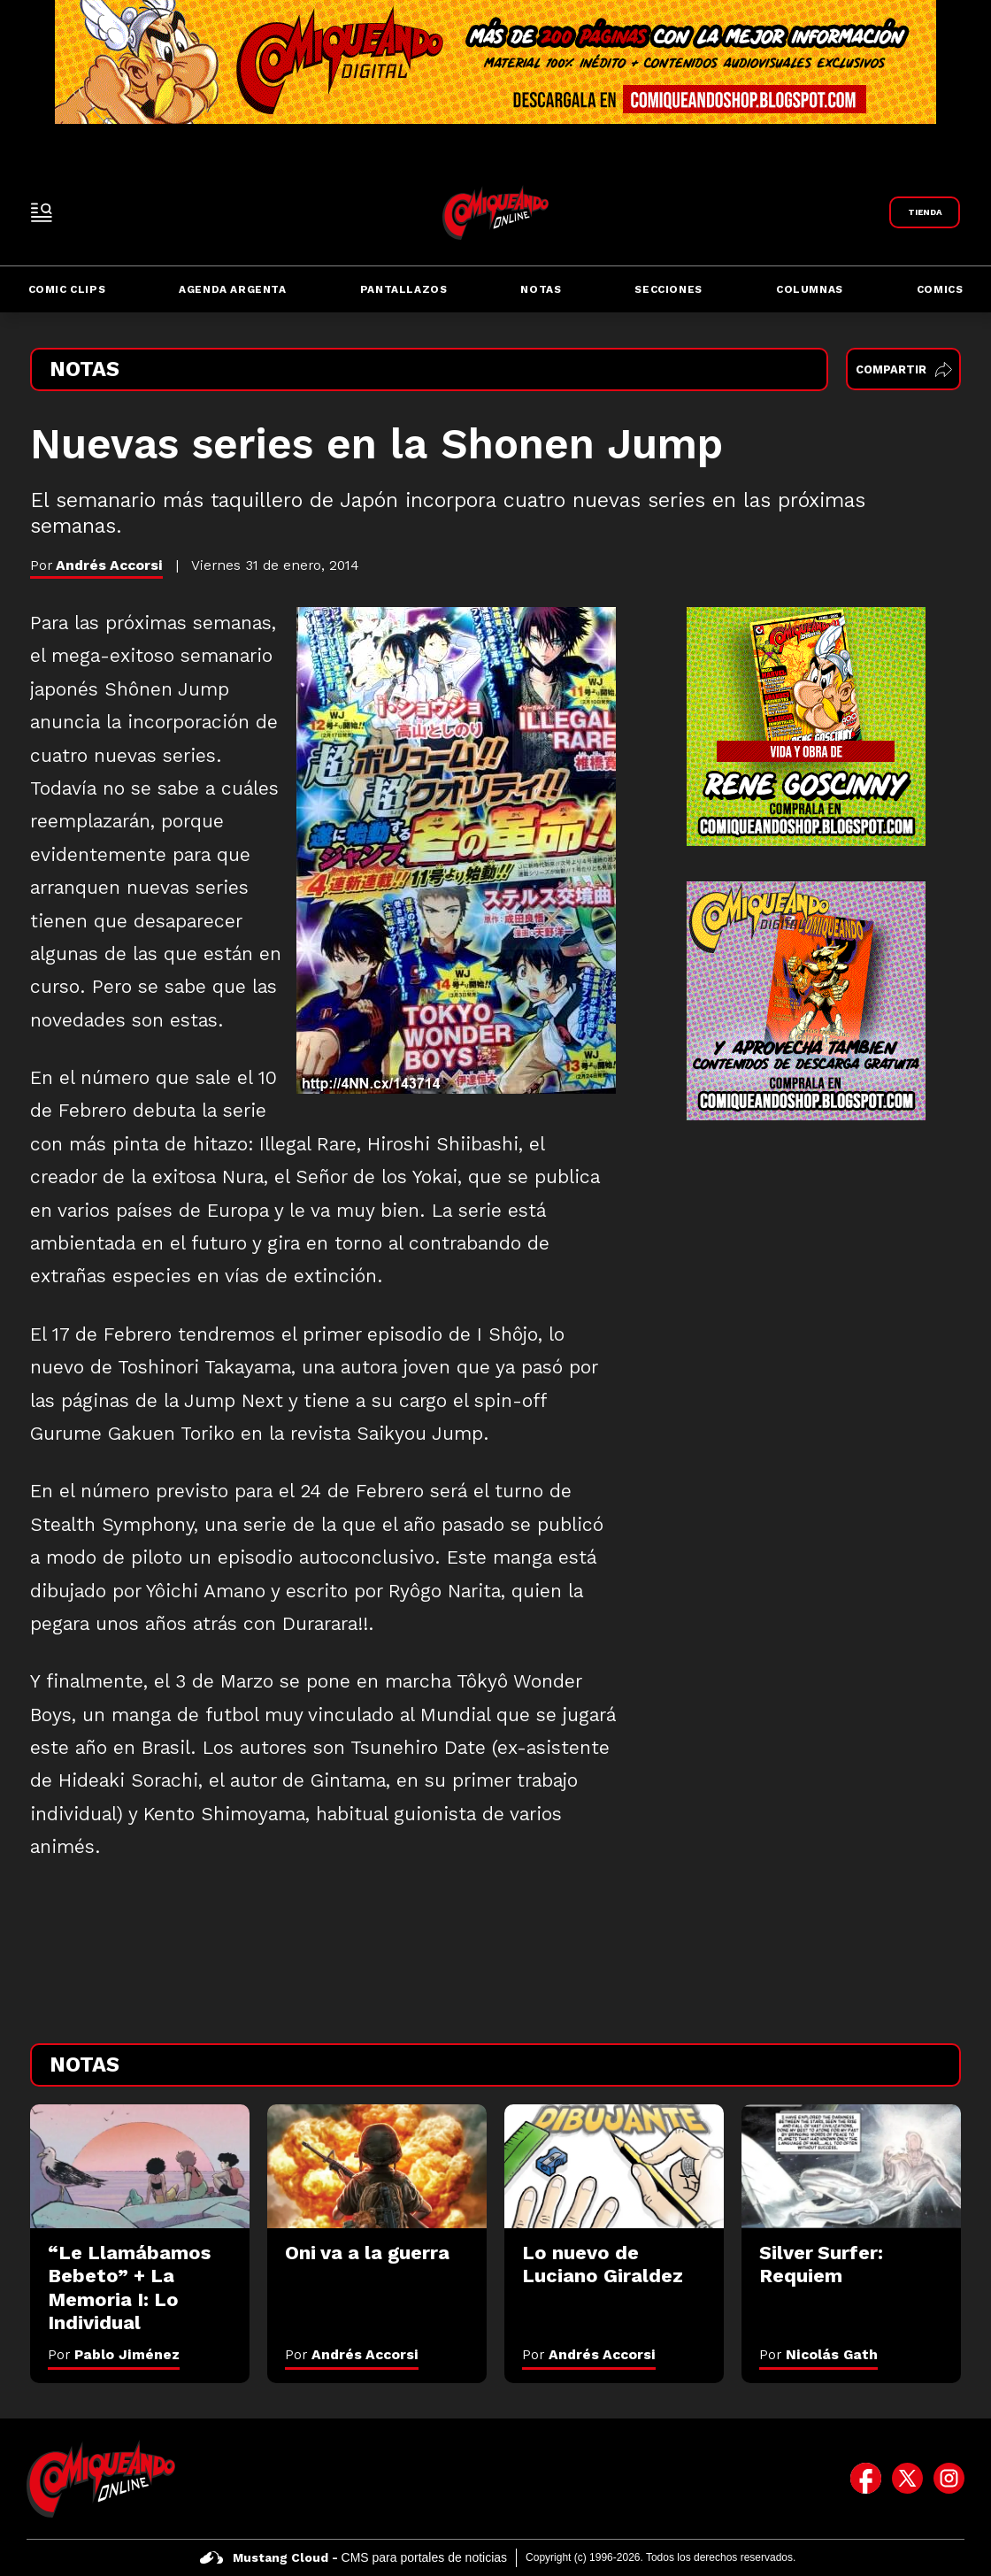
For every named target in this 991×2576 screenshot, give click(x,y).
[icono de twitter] (907, 2479)
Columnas (809, 289)
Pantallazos (404, 289)
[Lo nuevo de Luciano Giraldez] (614, 2166)
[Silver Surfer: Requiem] (851, 2166)
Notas (540, 289)
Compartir (904, 369)
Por (114, 2354)
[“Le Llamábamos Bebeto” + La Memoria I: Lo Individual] (140, 2166)
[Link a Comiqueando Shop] (924, 212)
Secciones (668, 289)
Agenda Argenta (232, 289)
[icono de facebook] (865, 2479)
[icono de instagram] (948, 2479)
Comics (940, 289)
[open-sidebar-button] (41, 212)
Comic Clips (67, 289)
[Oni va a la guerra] (377, 2166)
